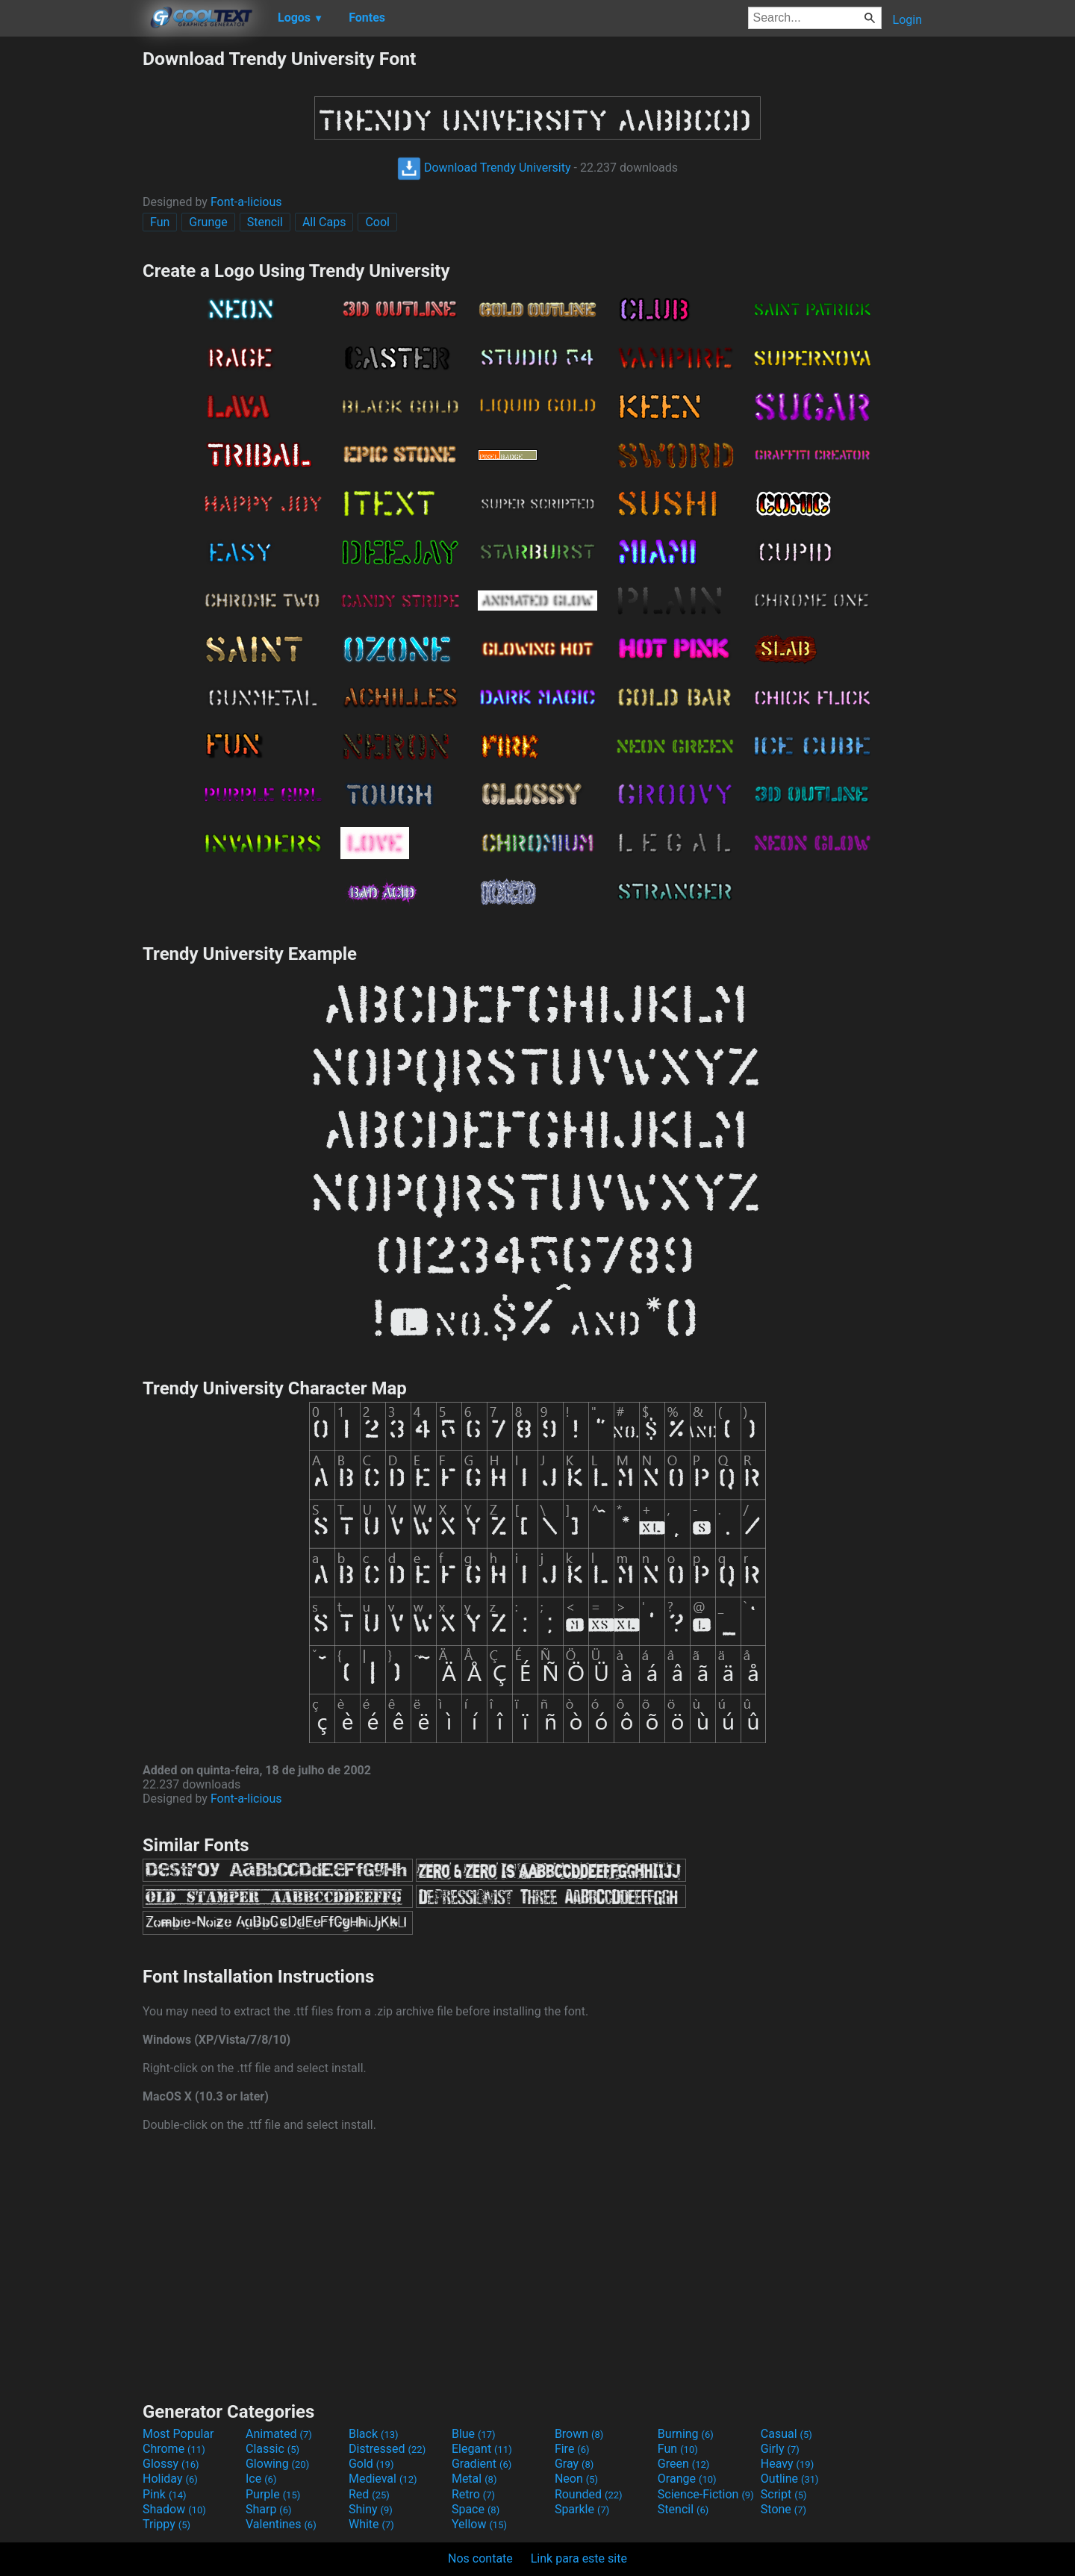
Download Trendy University (484, 167)
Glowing (277, 2464)
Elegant (482, 2449)
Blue (474, 2434)
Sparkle (582, 2509)
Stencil (265, 222)
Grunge (208, 222)
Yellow (479, 2524)
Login (907, 20)
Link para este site (579, 2558)
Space (475, 2509)
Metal (474, 2478)
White (371, 2524)
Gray (574, 2464)
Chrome (174, 2449)
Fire (572, 2449)
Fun (159, 222)
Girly (780, 2449)
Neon (576, 2478)
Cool (377, 222)
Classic (272, 2449)
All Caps (324, 222)
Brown (579, 2434)
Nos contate (480, 2558)
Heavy (787, 2464)
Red (369, 2494)
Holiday (170, 2478)
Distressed (387, 2449)
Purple (273, 2494)
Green (684, 2464)
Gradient (481, 2464)
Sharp (269, 2509)
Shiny (371, 2509)
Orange (687, 2478)
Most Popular (178, 2434)
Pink (165, 2494)
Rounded (589, 2494)
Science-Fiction (706, 2494)
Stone (783, 2509)
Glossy (171, 2464)
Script (784, 2494)
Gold (371, 2464)
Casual (786, 2434)
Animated (279, 2434)
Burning (686, 2434)
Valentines (281, 2524)
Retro (473, 2494)
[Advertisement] (71, 272)
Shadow (174, 2509)
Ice (261, 2478)
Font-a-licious (246, 202)
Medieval (383, 2478)
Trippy (166, 2524)
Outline (790, 2478)
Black (374, 2434)
